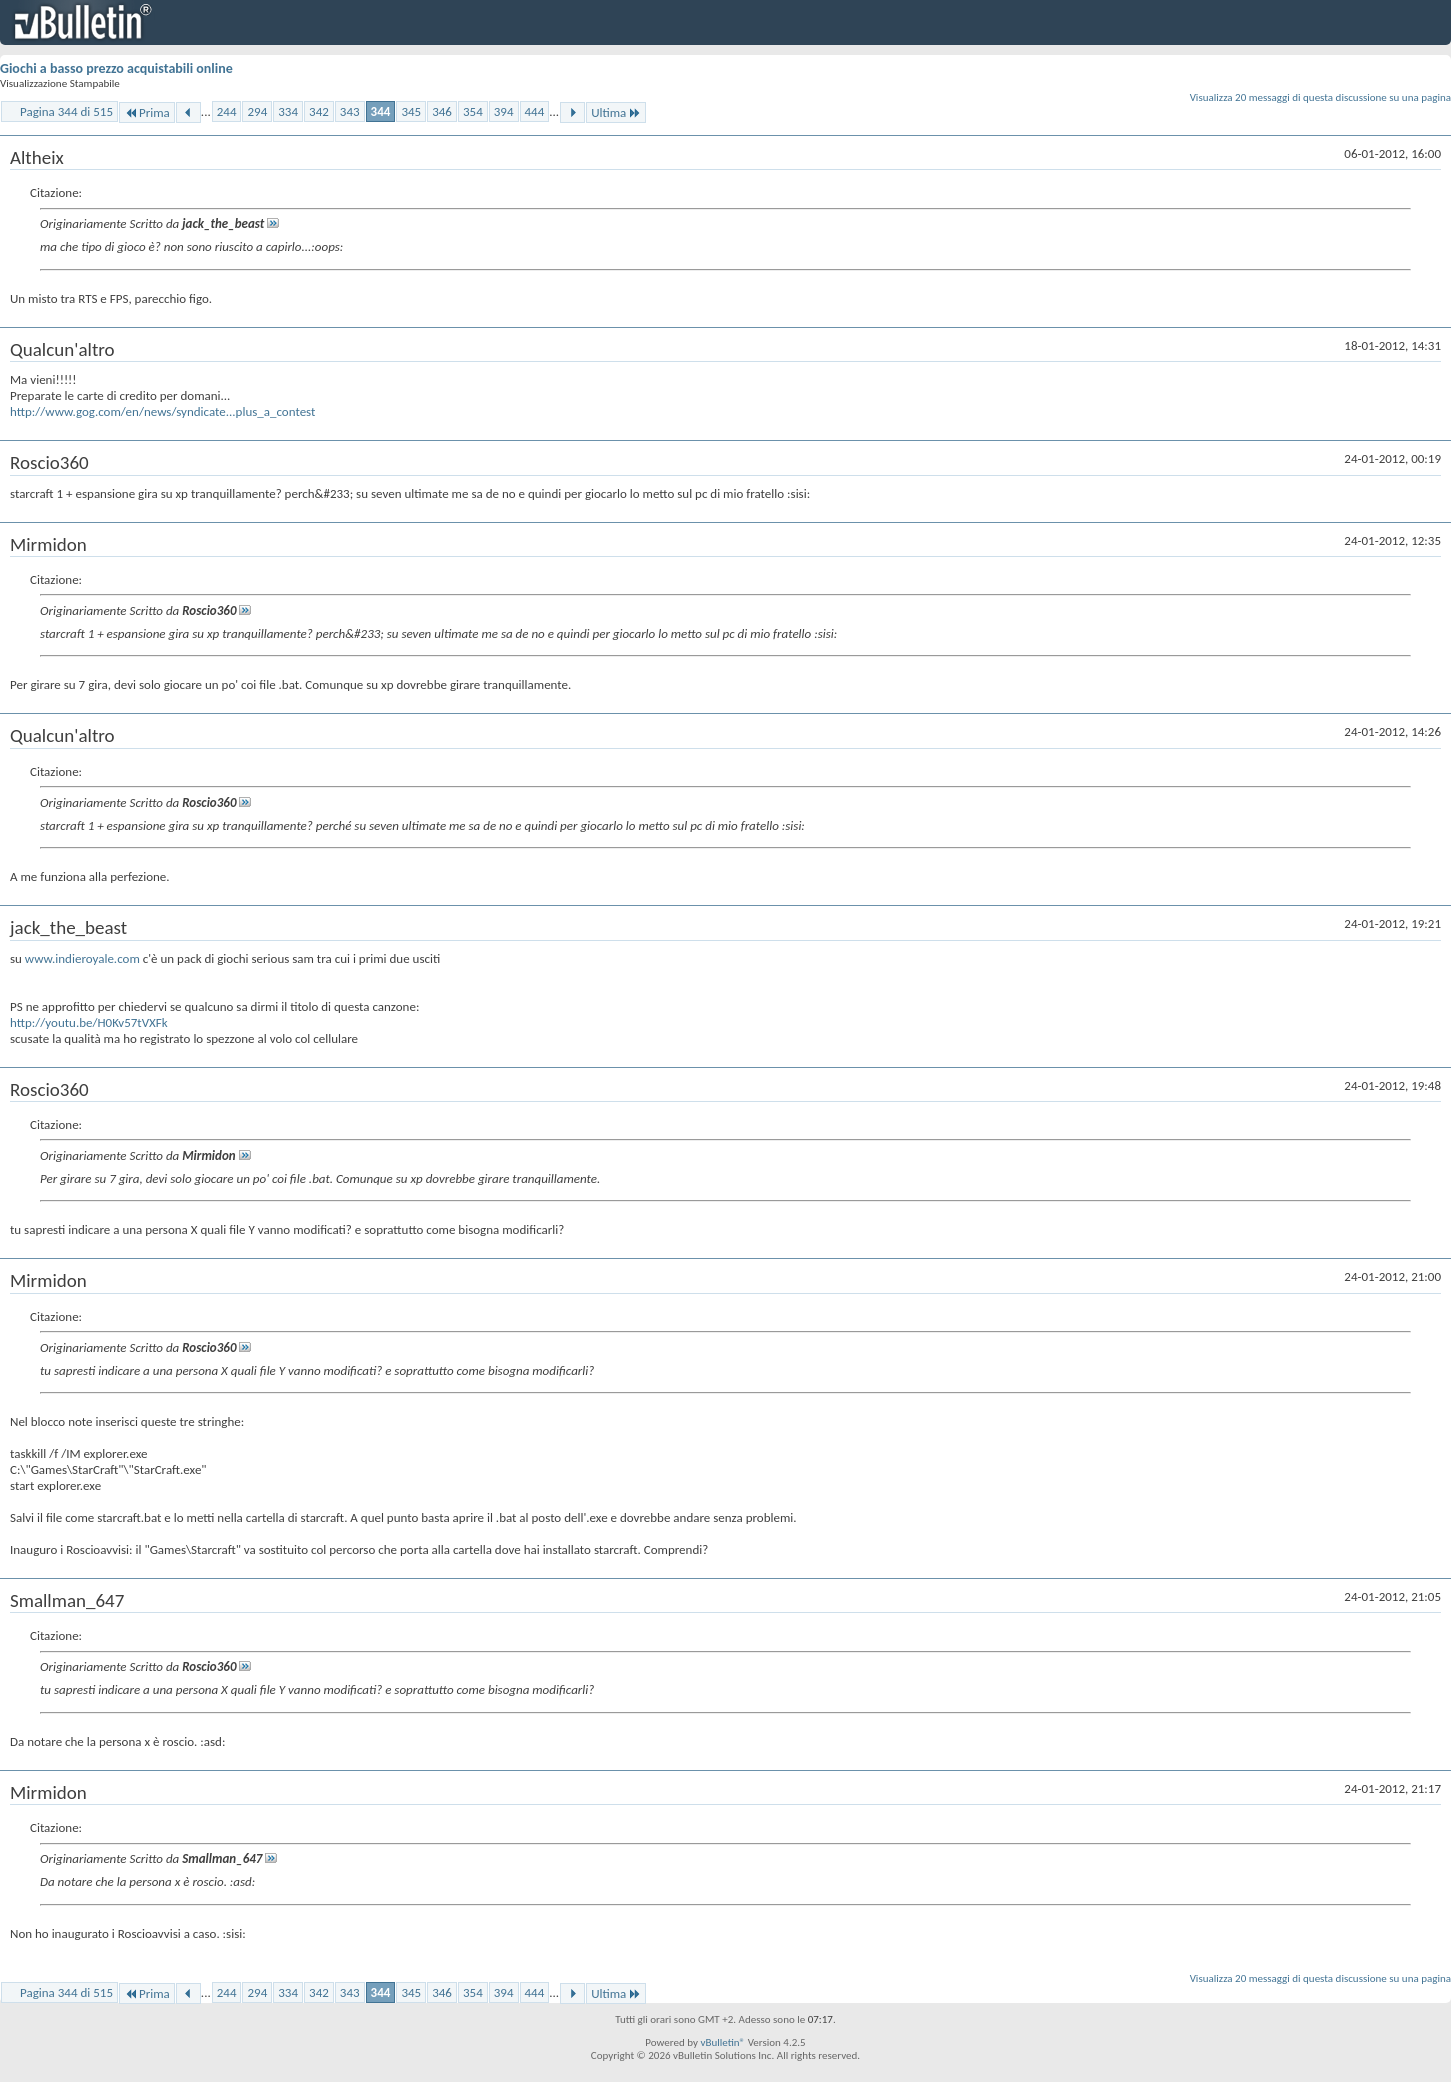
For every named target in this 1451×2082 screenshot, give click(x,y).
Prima (147, 112)
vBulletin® (722, 2042)
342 (319, 111)
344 (381, 111)
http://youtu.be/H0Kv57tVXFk (89, 1022)
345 (411, 111)
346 (442, 111)
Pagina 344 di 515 (66, 111)
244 (227, 111)
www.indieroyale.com (82, 958)
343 (350, 111)
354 (473, 111)
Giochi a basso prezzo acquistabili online (116, 68)
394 (504, 111)
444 (535, 111)
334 (288, 111)
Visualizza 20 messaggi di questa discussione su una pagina (1320, 97)
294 (257, 111)
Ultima (616, 112)
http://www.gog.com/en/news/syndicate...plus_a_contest (162, 411)
